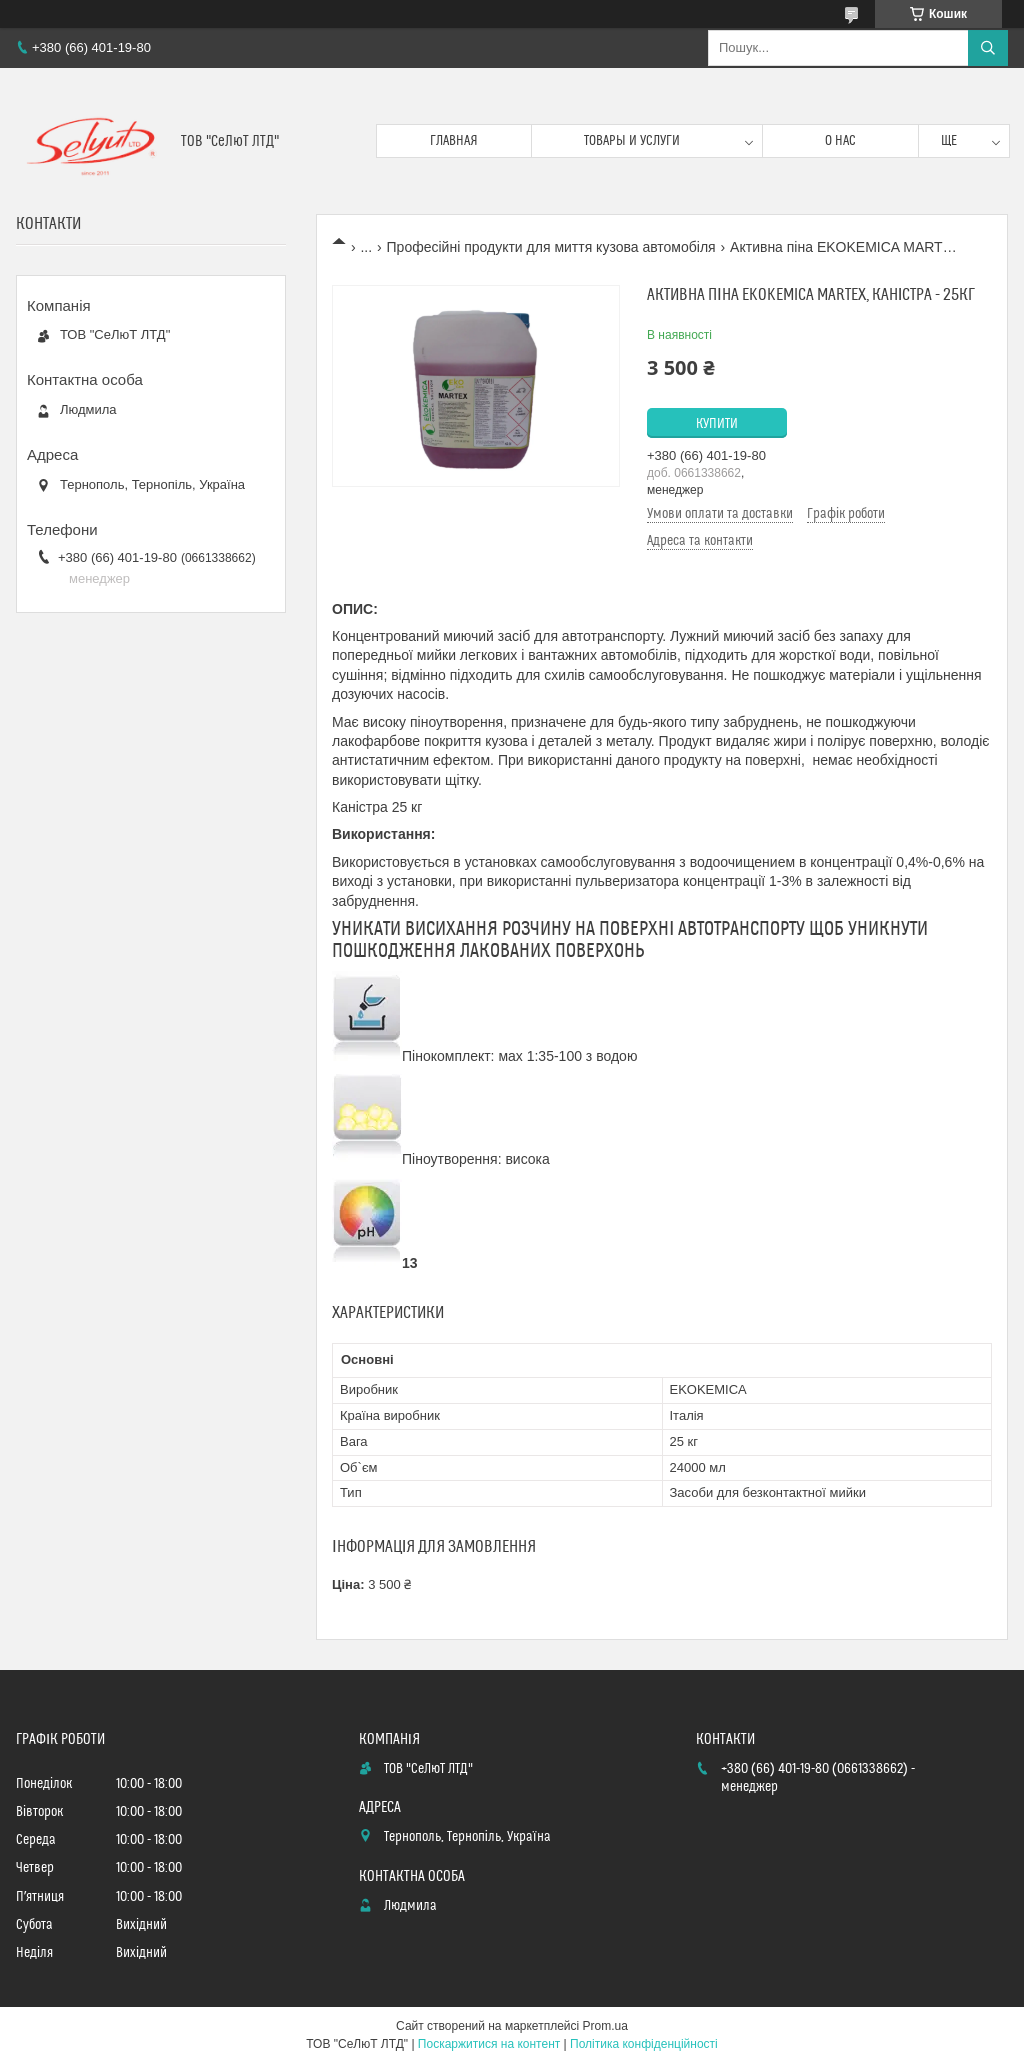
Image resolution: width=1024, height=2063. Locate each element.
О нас (840, 141)
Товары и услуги (632, 141)
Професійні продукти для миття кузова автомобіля (551, 247)
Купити (717, 424)
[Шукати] (988, 48)
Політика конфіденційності (644, 2044)
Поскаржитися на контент (489, 2044)
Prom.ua (605, 2026)
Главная (454, 141)
